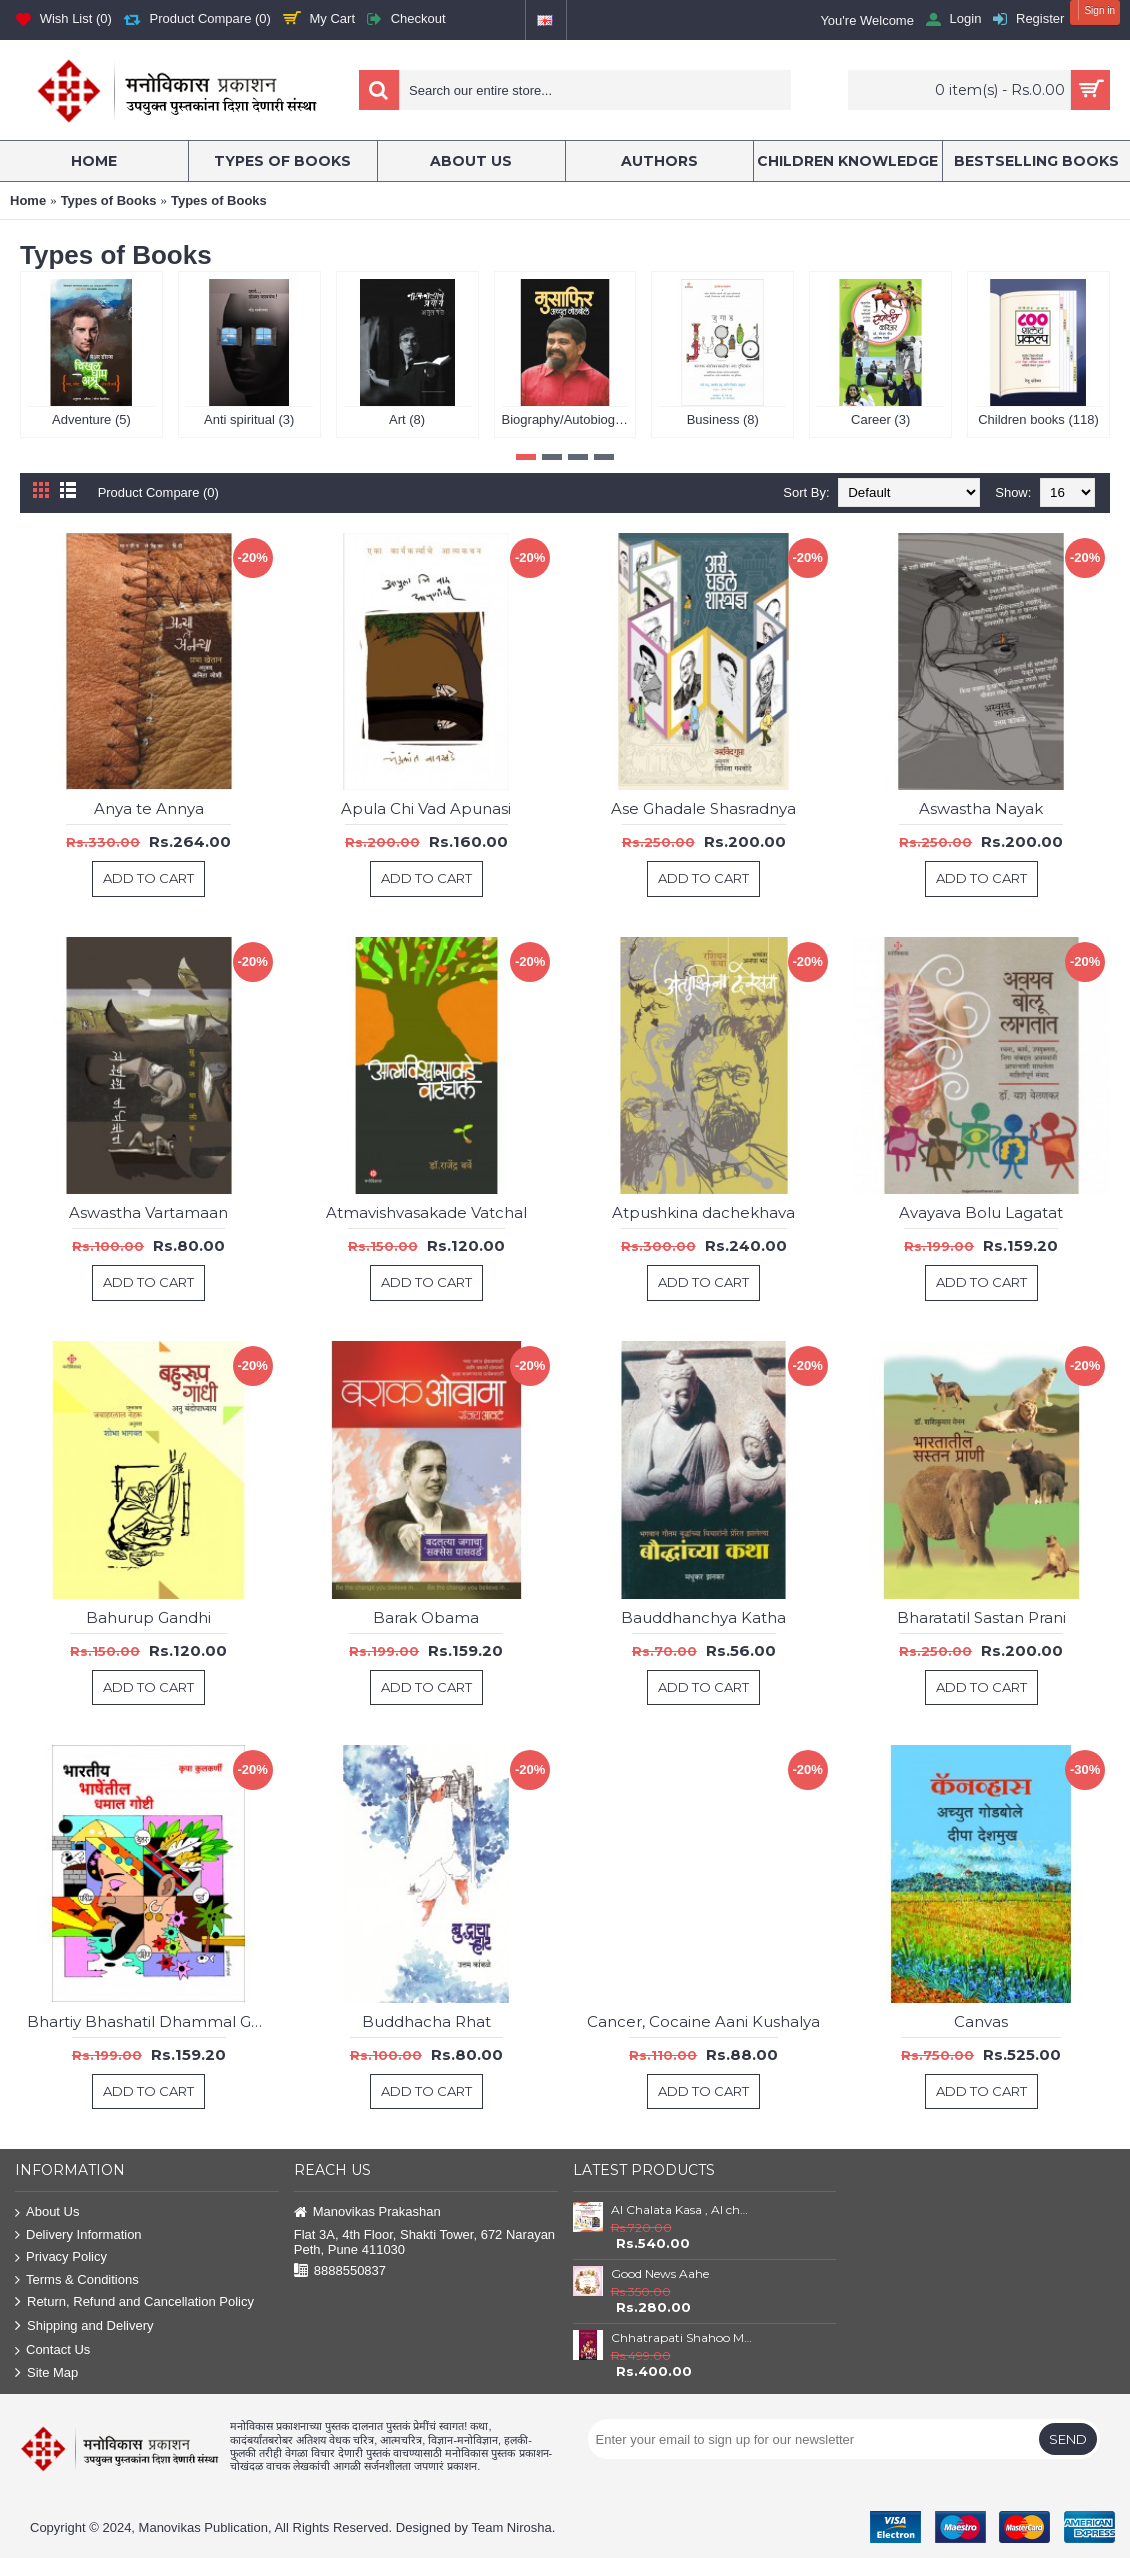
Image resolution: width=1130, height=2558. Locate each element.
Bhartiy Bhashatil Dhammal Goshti (152, 2021)
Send (1068, 2439)
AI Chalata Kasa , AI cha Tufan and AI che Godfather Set (682, 2209)
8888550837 (340, 2271)
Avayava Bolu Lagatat (981, 1212)
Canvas (981, 2021)
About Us (47, 2212)
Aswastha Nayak (981, 808)
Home (28, 200)
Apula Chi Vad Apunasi (426, 808)
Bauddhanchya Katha (703, 1617)
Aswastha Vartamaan (148, 1212)
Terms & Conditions (77, 2280)
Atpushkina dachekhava (703, 1212)
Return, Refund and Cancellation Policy (134, 2302)
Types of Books (109, 200)
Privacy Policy (61, 2257)
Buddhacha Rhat (426, 2021)
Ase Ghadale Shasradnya (703, 808)
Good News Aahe (660, 2273)
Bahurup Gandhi (148, 1617)
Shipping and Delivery (84, 2326)
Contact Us (52, 2350)
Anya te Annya (149, 808)
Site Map (46, 2373)
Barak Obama (426, 1617)
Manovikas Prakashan (367, 2212)
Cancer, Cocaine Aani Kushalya (703, 2021)
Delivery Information (78, 2235)
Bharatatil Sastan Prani (981, 1617)
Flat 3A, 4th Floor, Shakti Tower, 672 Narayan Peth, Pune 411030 (424, 2242)
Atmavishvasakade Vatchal (426, 1212)
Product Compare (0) (158, 492)
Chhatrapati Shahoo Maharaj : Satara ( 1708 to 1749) (682, 2337)
